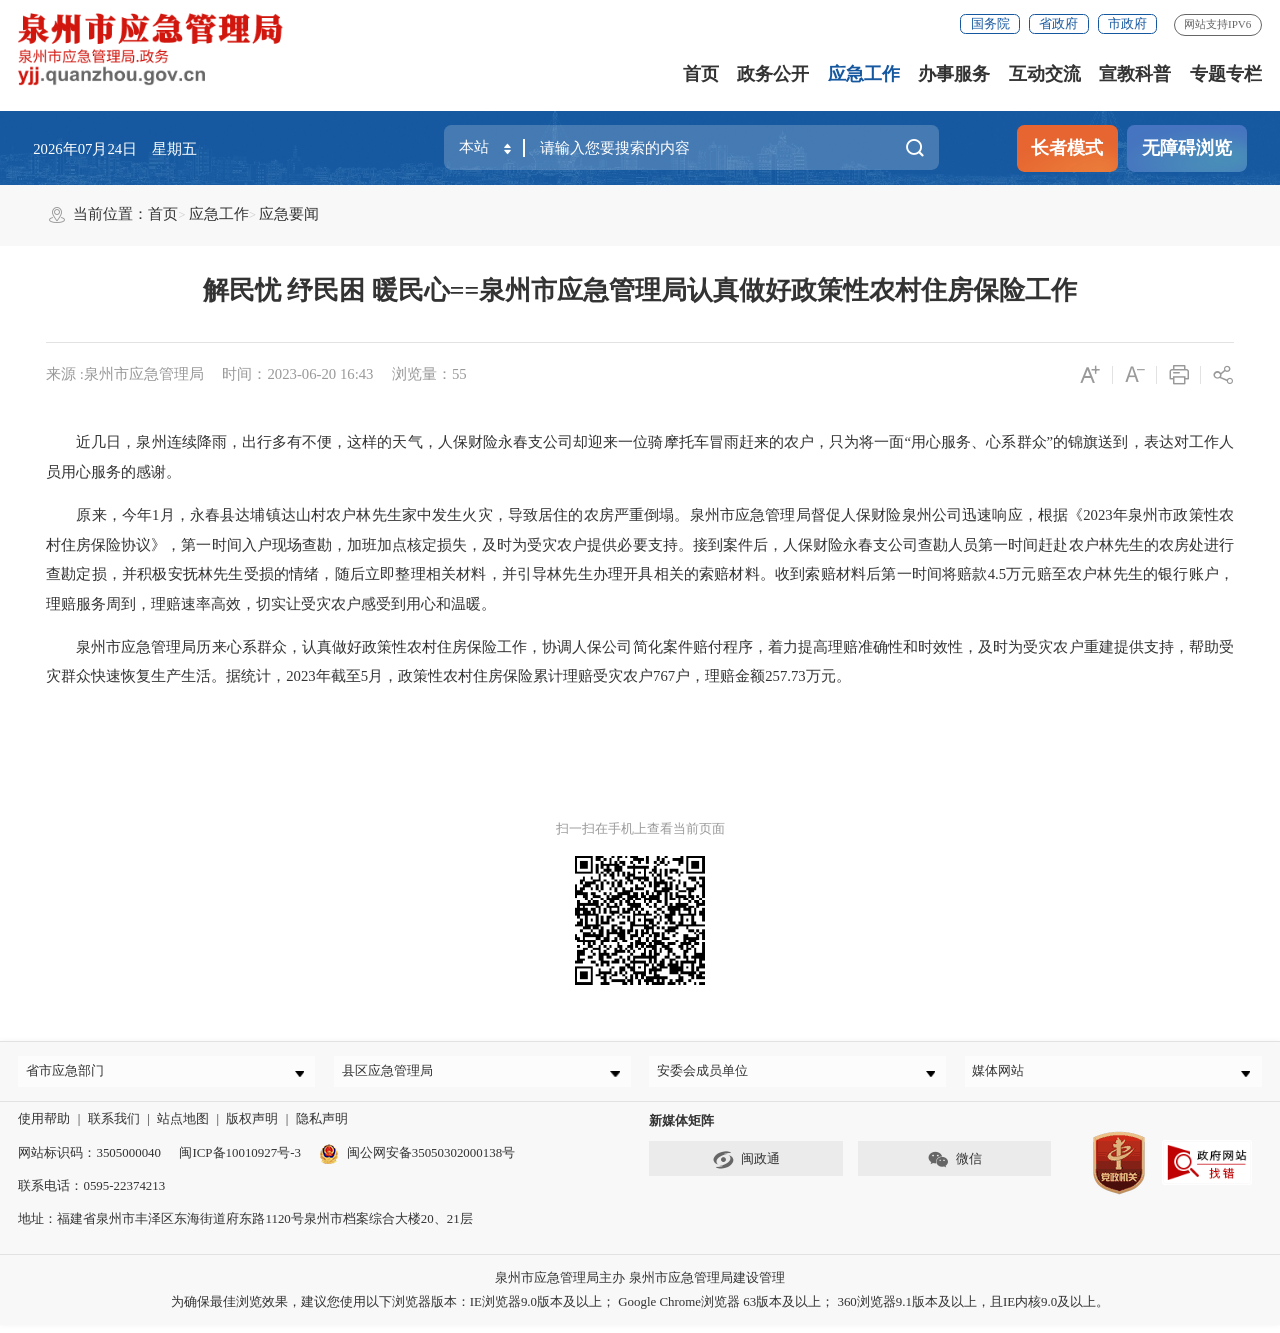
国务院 (990, 23)
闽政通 (746, 1169)
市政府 (1127, 23)
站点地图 (183, 1127)
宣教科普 (1135, 74)
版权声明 (252, 1127)
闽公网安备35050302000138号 (417, 1160)
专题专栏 (1226, 74)
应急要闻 (289, 214)
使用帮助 (44, 1127)
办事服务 (954, 74)
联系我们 (114, 1127)
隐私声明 (322, 1127)
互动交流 (1045, 74)
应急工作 (864, 74)
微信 (954, 1169)
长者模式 (1067, 148)
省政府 (1058, 23)
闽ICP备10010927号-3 (239, 1160)
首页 (701, 74)
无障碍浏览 (1187, 148)
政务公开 (773, 74)
